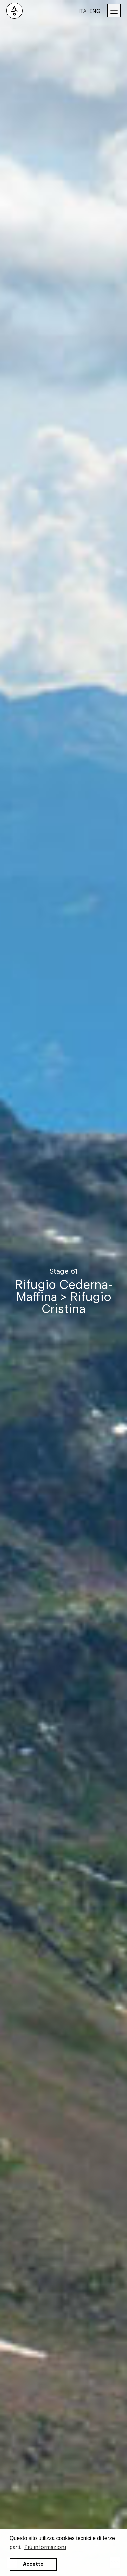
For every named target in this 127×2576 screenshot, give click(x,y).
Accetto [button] (33, 2564)
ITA (82, 11)
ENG (94, 11)
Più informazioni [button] (45, 2547)
